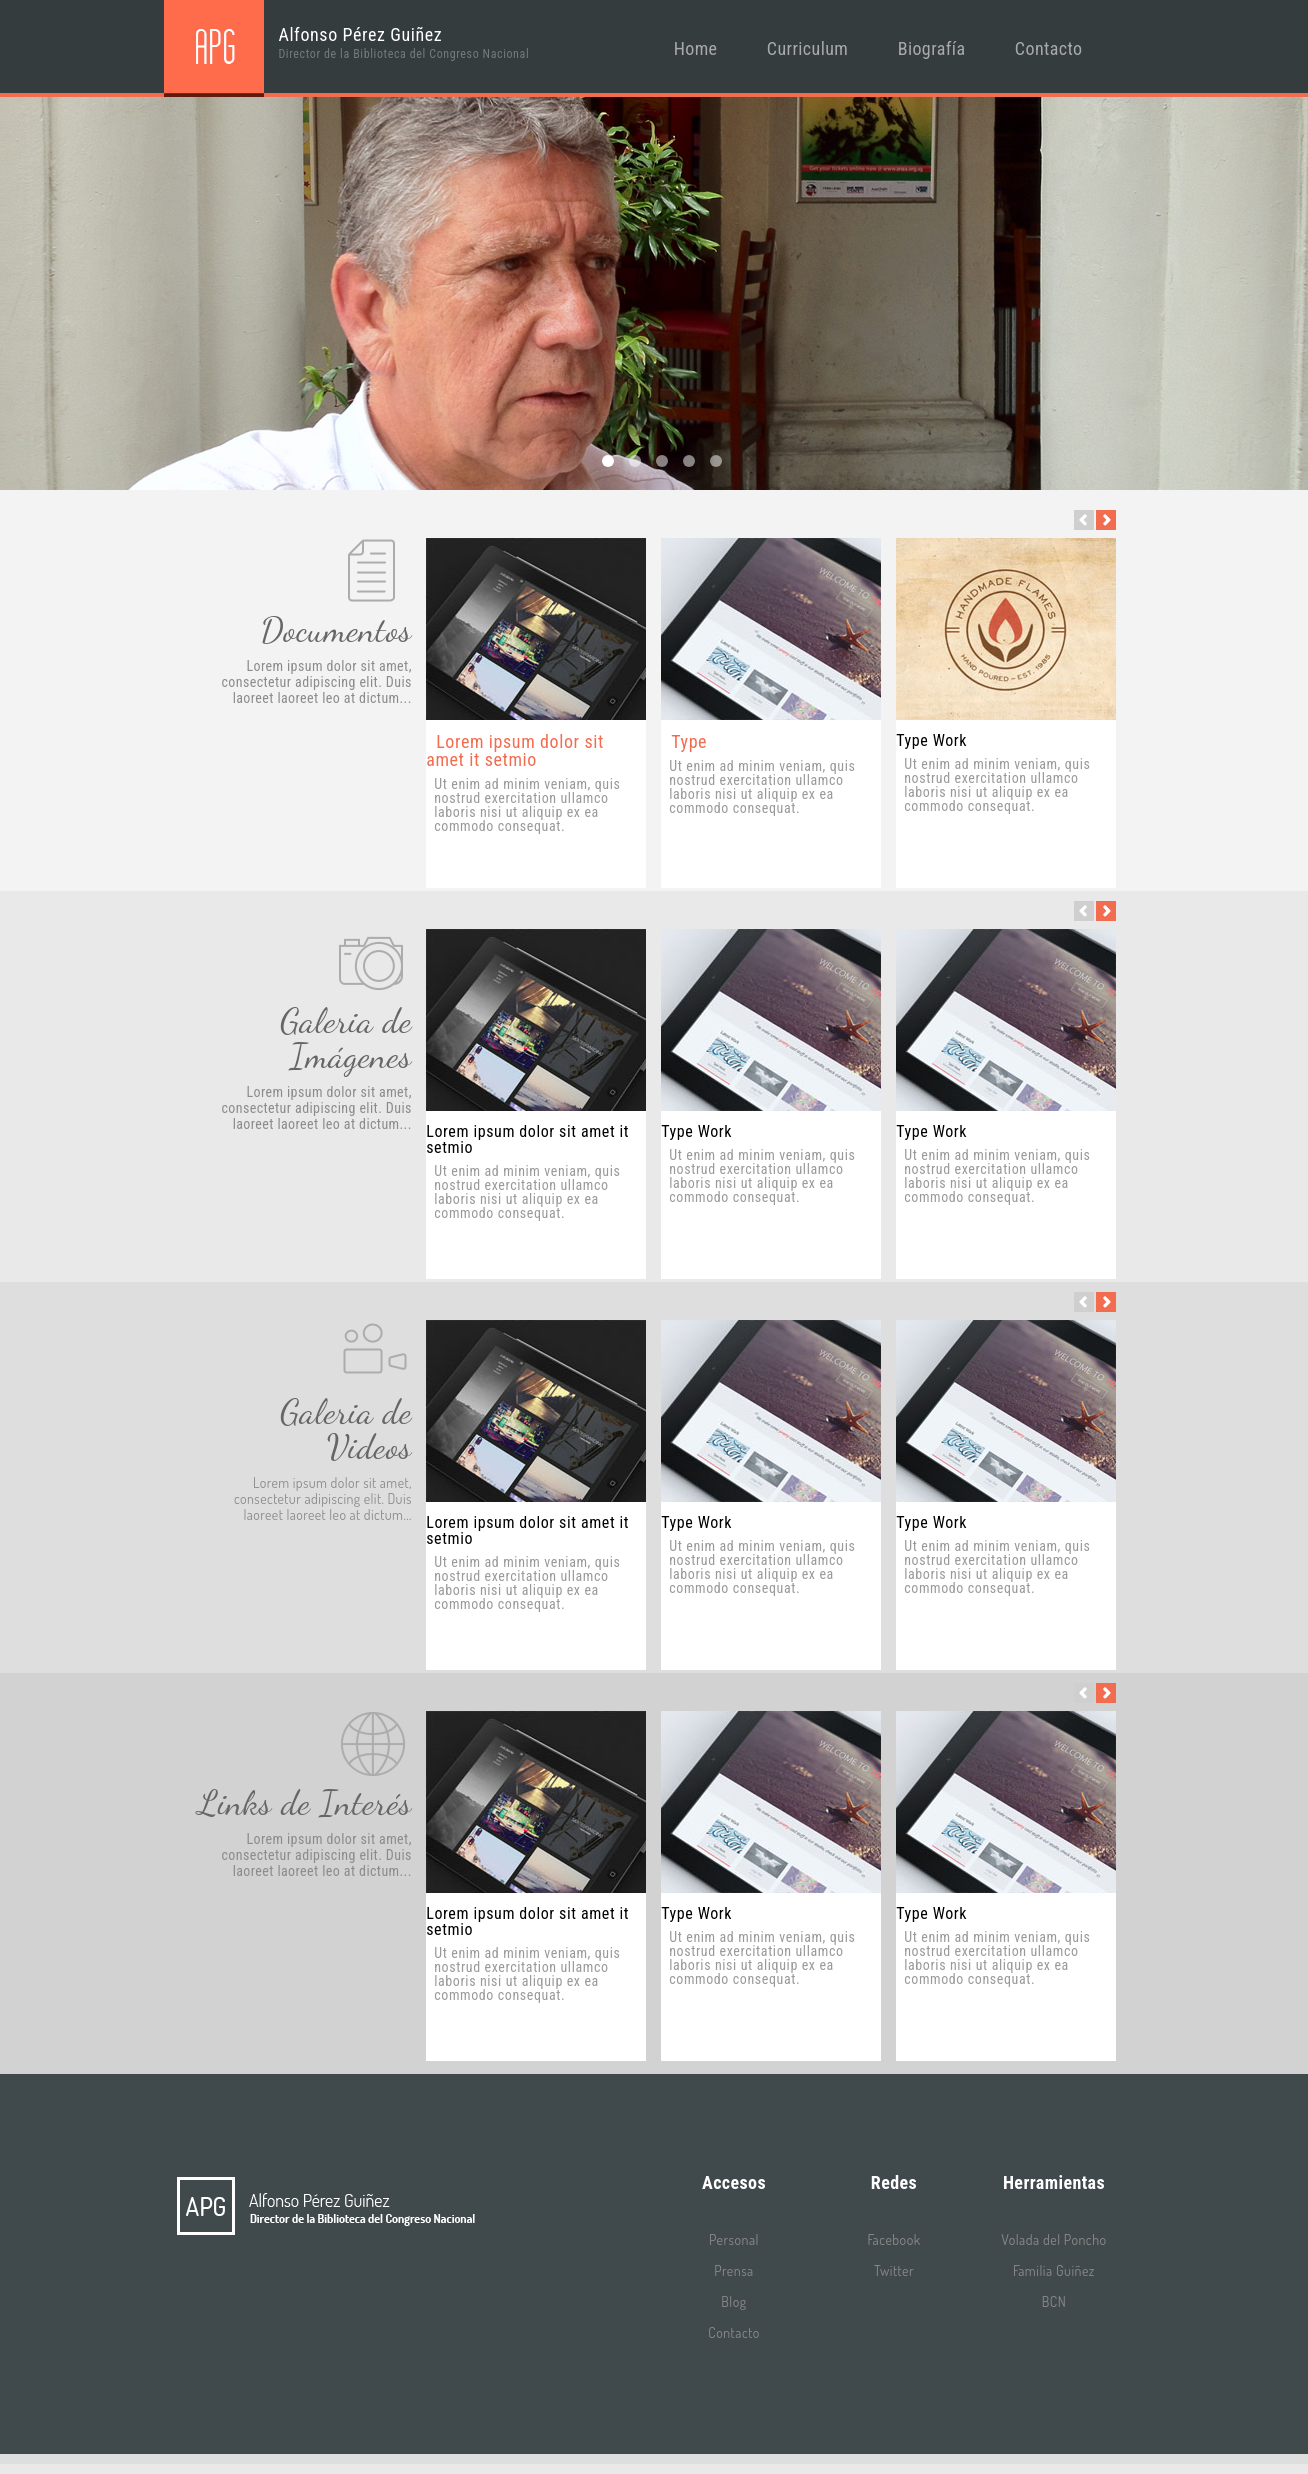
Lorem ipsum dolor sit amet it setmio (515, 750)
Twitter (894, 2270)
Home (696, 48)
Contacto (1049, 48)
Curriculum (807, 48)
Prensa (733, 2270)
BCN (1054, 2301)
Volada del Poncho (1053, 2239)
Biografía (932, 48)
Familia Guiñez (1054, 2270)
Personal (734, 2239)
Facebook (893, 2239)
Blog (733, 2301)
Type (689, 741)
